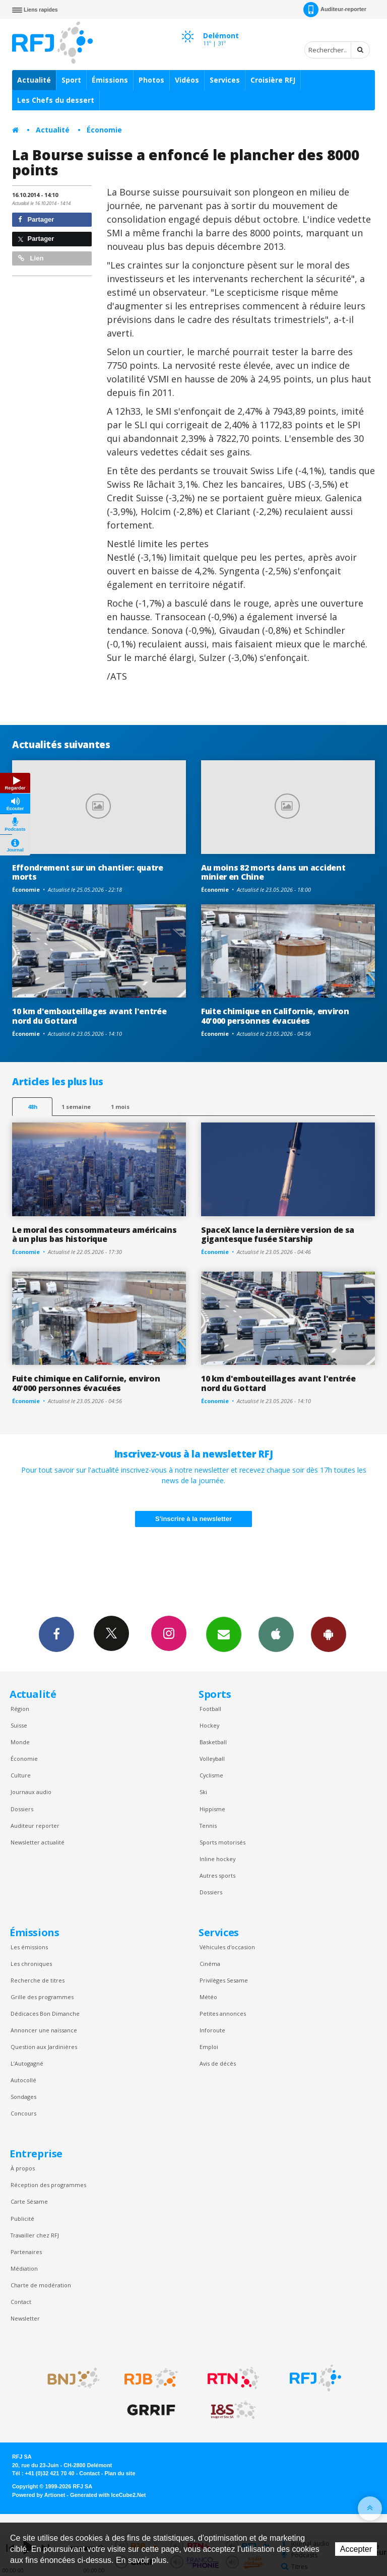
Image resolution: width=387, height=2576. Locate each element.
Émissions (110, 80)
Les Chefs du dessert (55, 100)
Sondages (23, 2096)
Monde (20, 1742)
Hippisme (212, 1809)
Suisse (19, 1725)
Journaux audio (31, 1792)
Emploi (209, 2046)
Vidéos (187, 80)
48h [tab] (32, 1106)
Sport (71, 80)
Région (20, 1708)
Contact (21, 2301)
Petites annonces (223, 2013)
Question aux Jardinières (44, 2046)
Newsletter (25, 2318)
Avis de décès (218, 2063)
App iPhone (276, 1634)
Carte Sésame (29, 2201)
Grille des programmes (42, 1997)
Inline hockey (217, 1859)
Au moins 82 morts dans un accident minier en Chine (273, 872)
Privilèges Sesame (224, 1980)
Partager (36, 219)
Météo (208, 1997)
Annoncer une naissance (44, 2030)
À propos (23, 2168)
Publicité (22, 2218)
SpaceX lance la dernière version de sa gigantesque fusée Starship (277, 1234)
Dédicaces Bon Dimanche (45, 2013)
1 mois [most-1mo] (120, 1106)
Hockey (209, 1725)
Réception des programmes (48, 2185)
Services (225, 80)
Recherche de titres (37, 1980)
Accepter (356, 2549)
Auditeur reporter (35, 1825)
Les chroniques (31, 1963)
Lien (30, 258)
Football (210, 1708)
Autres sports (217, 1875)
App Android (328, 1634)
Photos (151, 80)
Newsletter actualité (37, 1842)
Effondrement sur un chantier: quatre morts (87, 872)
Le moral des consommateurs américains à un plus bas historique (94, 1234)
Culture (21, 1775)
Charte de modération (41, 2285)
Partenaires (26, 2252)
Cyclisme (211, 1775)
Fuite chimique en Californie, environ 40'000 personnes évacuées (275, 1016)
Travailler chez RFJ (35, 2235)
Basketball (213, 1742)
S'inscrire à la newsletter (193, 1519)
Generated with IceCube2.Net (108, 2495)
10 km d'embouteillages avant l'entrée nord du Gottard (89, 1016)
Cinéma (210, 1963)
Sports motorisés (222, 1842)
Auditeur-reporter (334, 9)
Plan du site (119, 2473)
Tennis (208, 1825)
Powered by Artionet (38, 2495)
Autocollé (23, 2080)
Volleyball (212, 1758)
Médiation (24, 2268)
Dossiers (22, 1809)
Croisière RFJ (272, 80)
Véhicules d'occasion (227, 1947)
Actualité (34, 80)
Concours (23, 2113)
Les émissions (29, 1947)
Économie (104, 130)
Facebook (56, 1634)
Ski (203, 1792)
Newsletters (223, 1634)
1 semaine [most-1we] (76, 1106)
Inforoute (212, 2030)
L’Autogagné (27, 2063)
